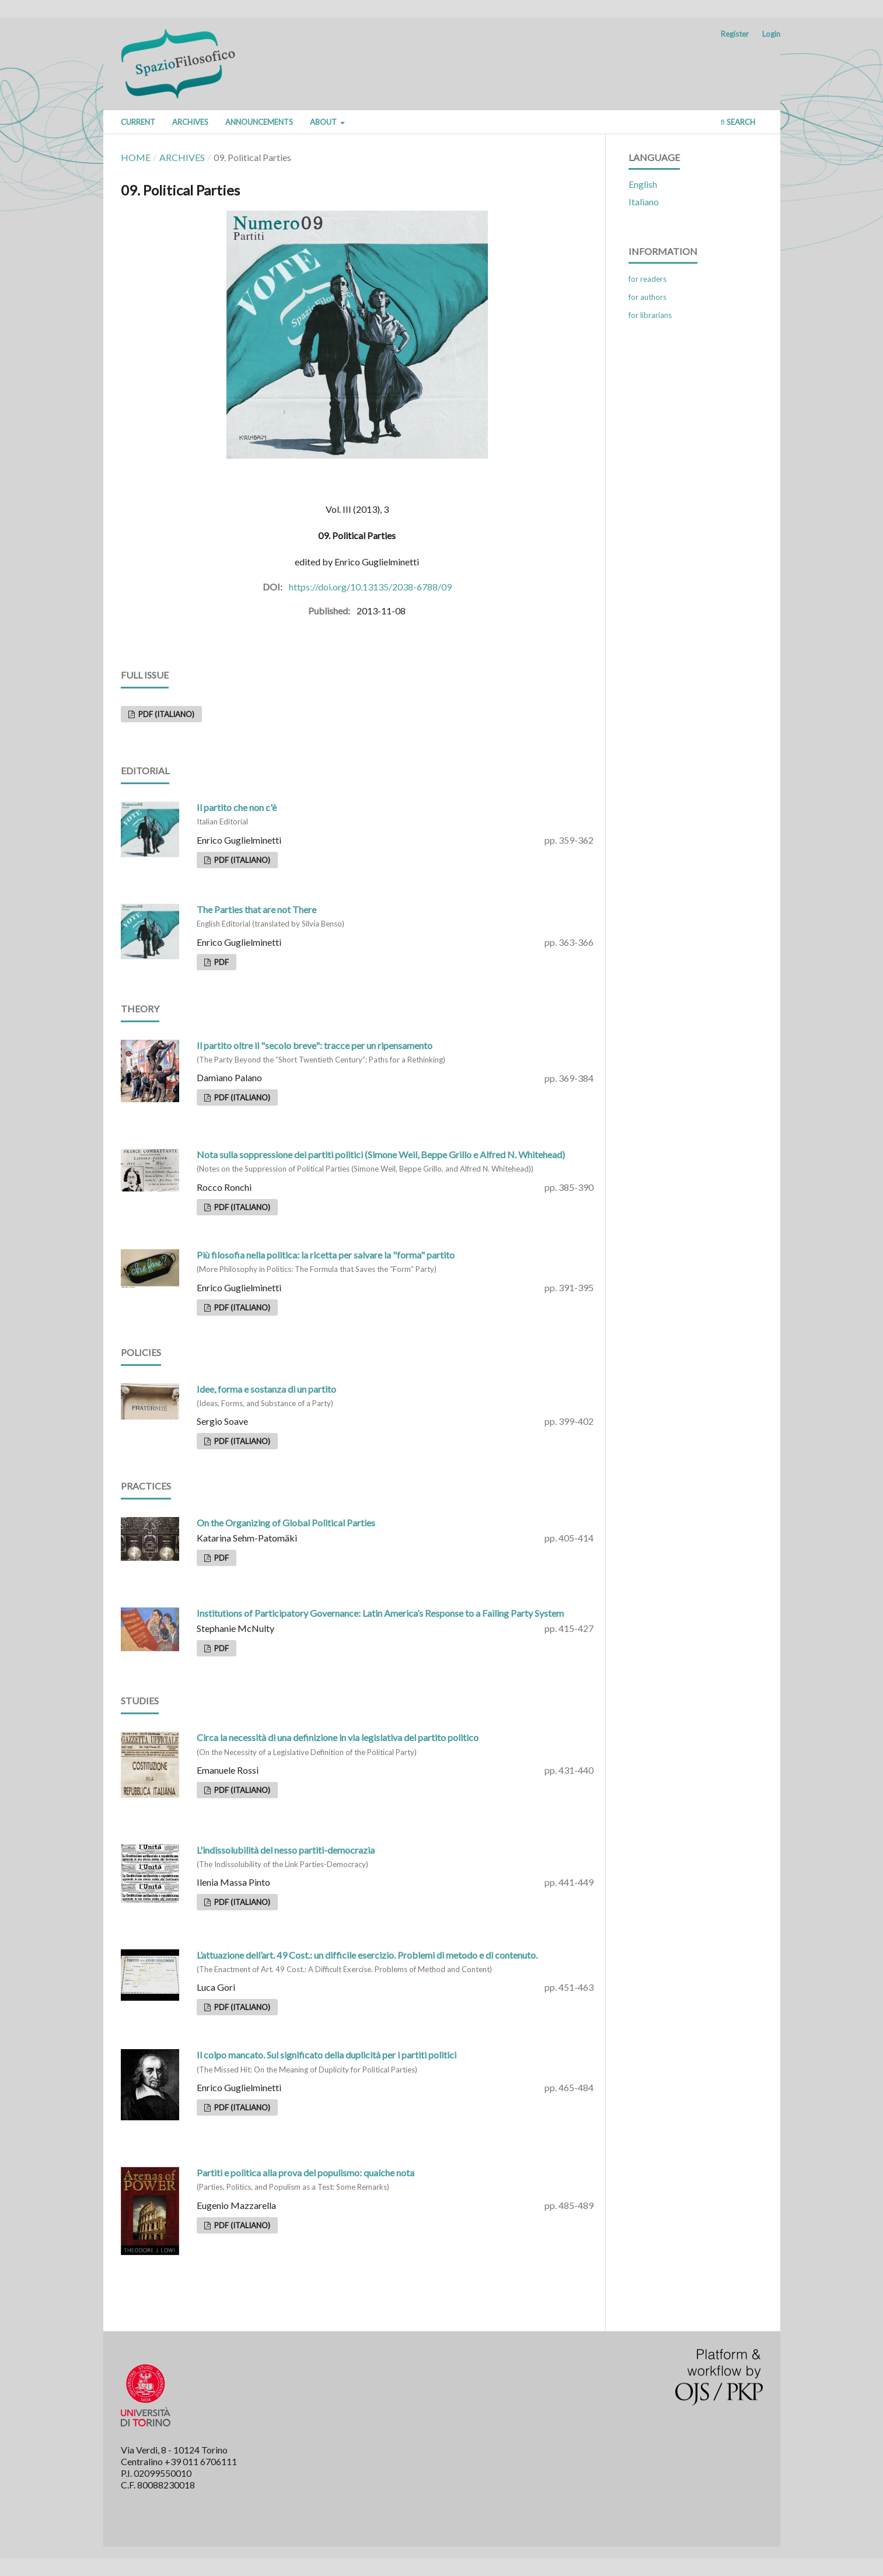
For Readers (647, 279)
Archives (190, 122)
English (643, 184)
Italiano (644, 201)
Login (771, 34)
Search (738, 122)
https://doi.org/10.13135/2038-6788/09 (370, 586)
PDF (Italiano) (165, 714)
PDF (220, 962)
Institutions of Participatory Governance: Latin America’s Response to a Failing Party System (380, 1613)
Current (138, 122)
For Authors (647, 297)
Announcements (259, 122)
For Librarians (650, 315)
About (324, 122)
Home (136, 157)
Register (735, 34)
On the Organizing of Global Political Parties (286, 1522)
